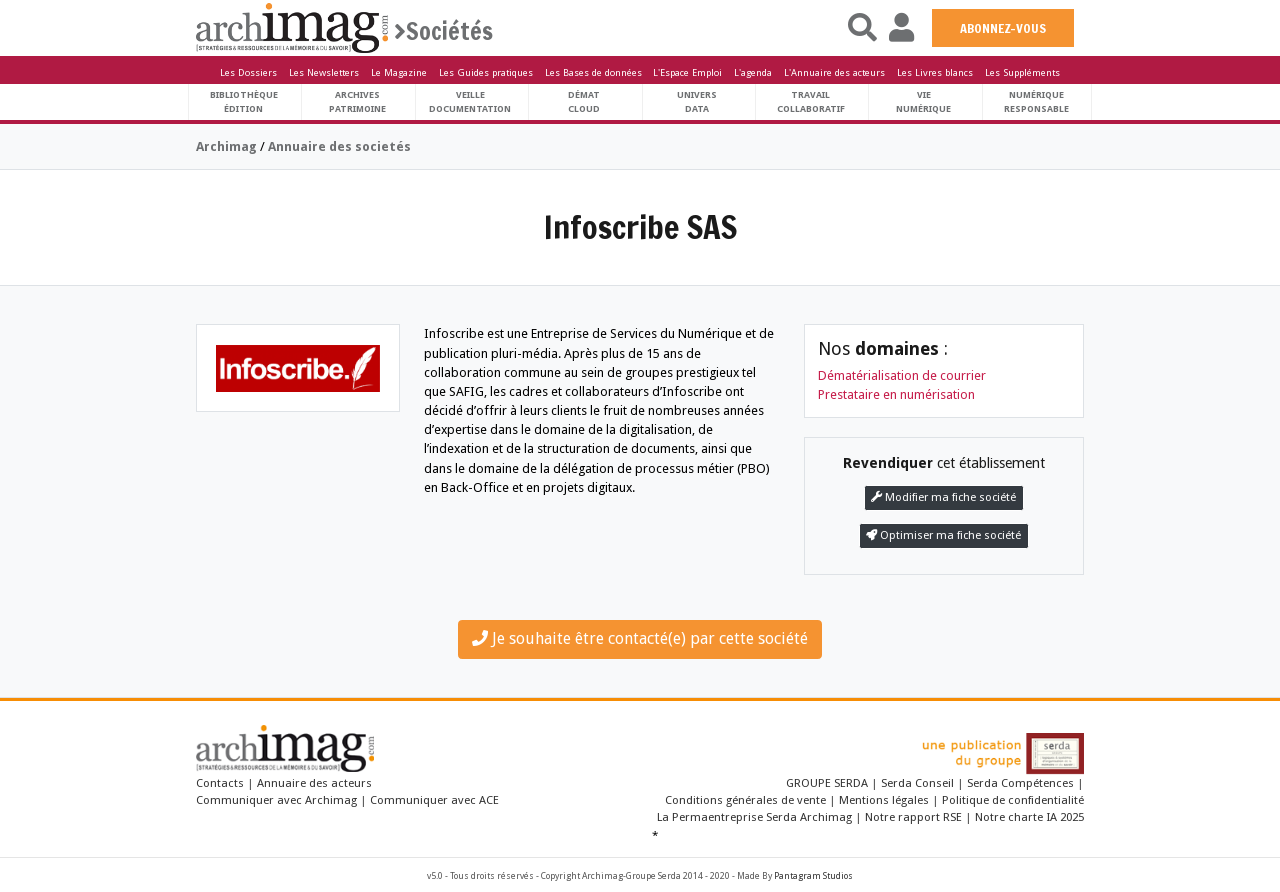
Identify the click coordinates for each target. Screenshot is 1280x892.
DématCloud (584, 101)
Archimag (226, 146)
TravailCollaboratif (811, 101)
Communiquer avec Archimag (276, 800)
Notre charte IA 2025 (1029, 817)
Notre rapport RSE (913, 817)
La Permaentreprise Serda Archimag (754, 817)
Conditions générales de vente (745, 800)
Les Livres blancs (935, 72)
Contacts (220, 783)
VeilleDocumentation (470, 101)
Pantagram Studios (813, 876)
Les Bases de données (593, 72)
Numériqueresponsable (1036, 101)
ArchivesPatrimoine (357, 101)
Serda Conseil (917, 783)
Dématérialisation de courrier (902, 375)
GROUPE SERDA (828, 783)
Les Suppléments (1022, 72)
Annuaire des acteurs (314, 783)
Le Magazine (399, 72)
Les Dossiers (248, 72)
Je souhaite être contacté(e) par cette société (640, 638)
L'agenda (753, 72)
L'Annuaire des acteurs (834, 72)
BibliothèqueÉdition (244, 101)
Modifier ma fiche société (943, 497)
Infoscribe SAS (640, 227)
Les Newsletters (324, 72)
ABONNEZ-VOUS (1003, 28)
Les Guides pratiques (486, 72)
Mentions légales (884, 800)
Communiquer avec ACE (434, 800)
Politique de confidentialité (1013, 800)
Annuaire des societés (339, 146)
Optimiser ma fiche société (943, 535)
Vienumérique (923, 101)
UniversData (697, 101)
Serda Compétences (1020, 783)
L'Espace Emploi (687, 72)
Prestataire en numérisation (896, 394)
